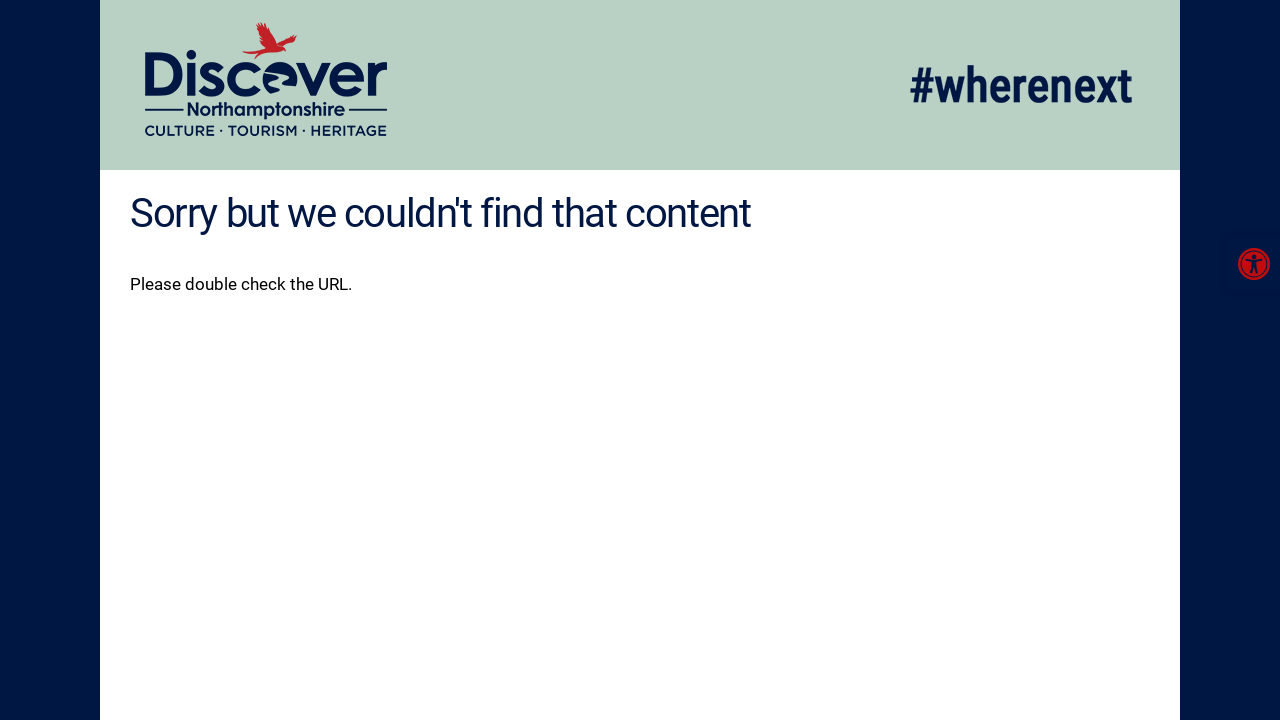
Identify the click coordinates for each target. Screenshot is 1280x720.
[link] (1254, 264)
